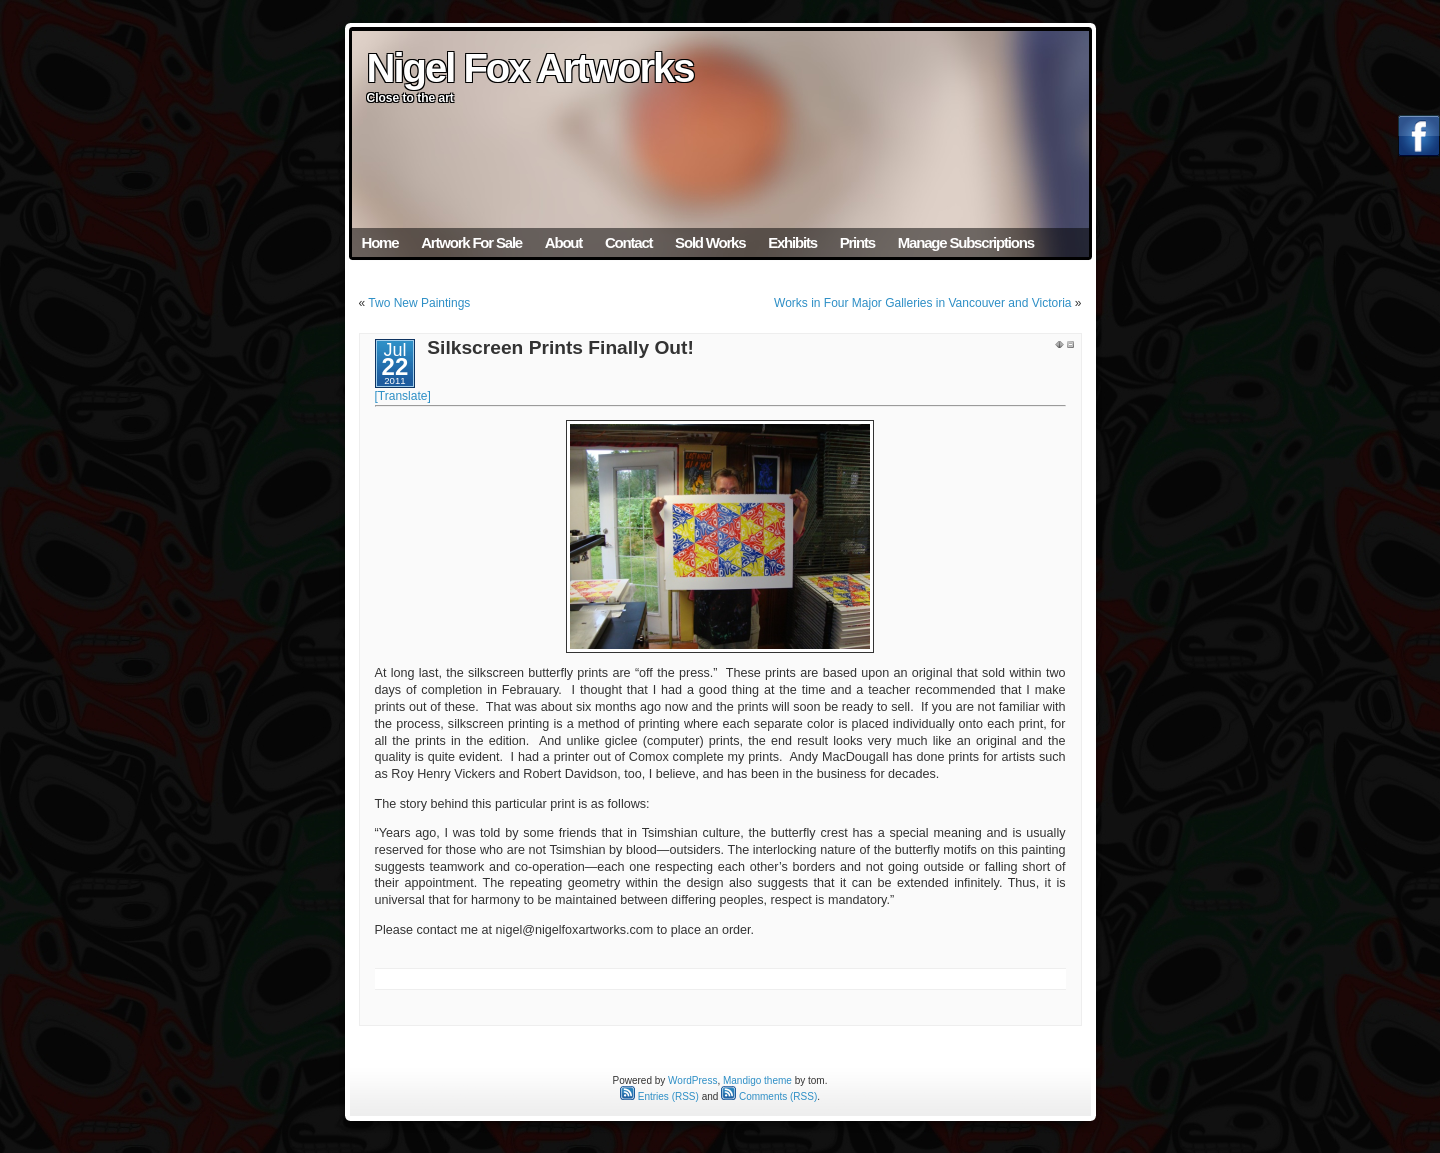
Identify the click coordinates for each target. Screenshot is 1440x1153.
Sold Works (710, 242)
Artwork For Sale (471, 242)
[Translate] (403, 396)
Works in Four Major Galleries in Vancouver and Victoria (922, 303)
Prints (857, 242)
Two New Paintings (419, 303)
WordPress (692, 1080)
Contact (628, 242)
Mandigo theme (757, 1080)
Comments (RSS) (769, 1096)
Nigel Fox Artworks (530, 68)
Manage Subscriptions (966, 242)
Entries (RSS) (659, 1096)
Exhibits (792, 242)
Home (380, 242)
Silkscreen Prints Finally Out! (560, 347)
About (563, 242)
